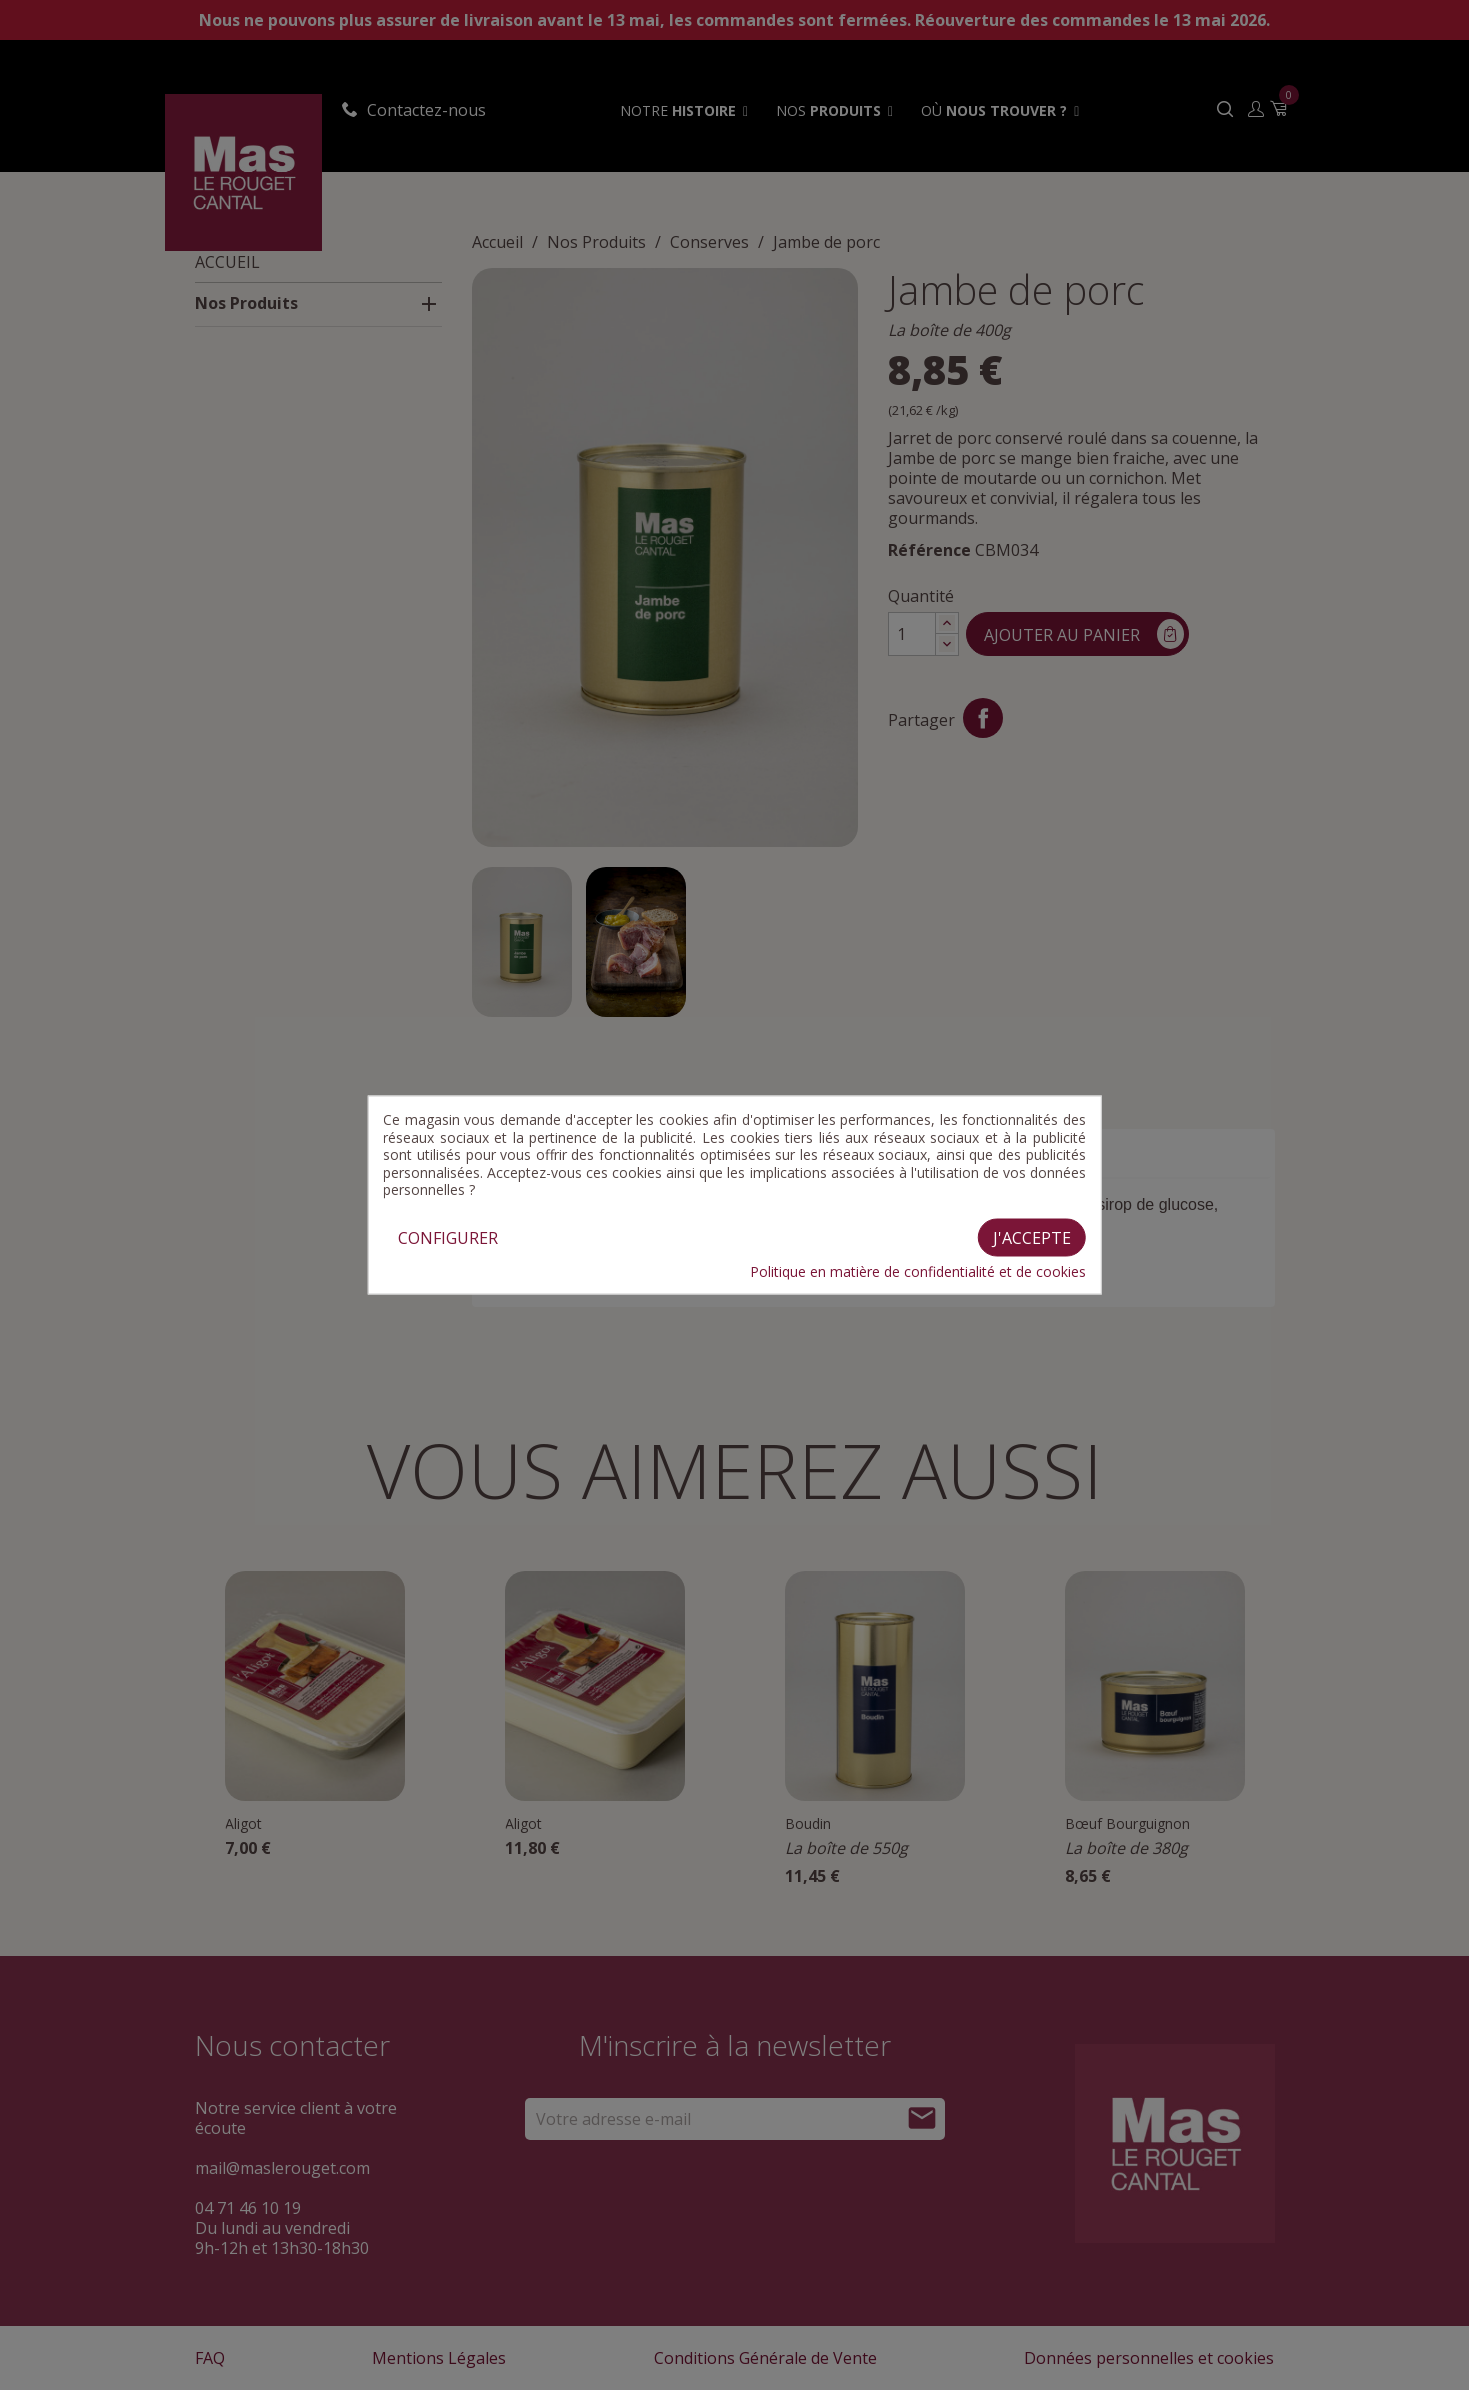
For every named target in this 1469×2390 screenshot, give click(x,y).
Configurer (448, 1237)
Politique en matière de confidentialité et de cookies (918, 1271)
